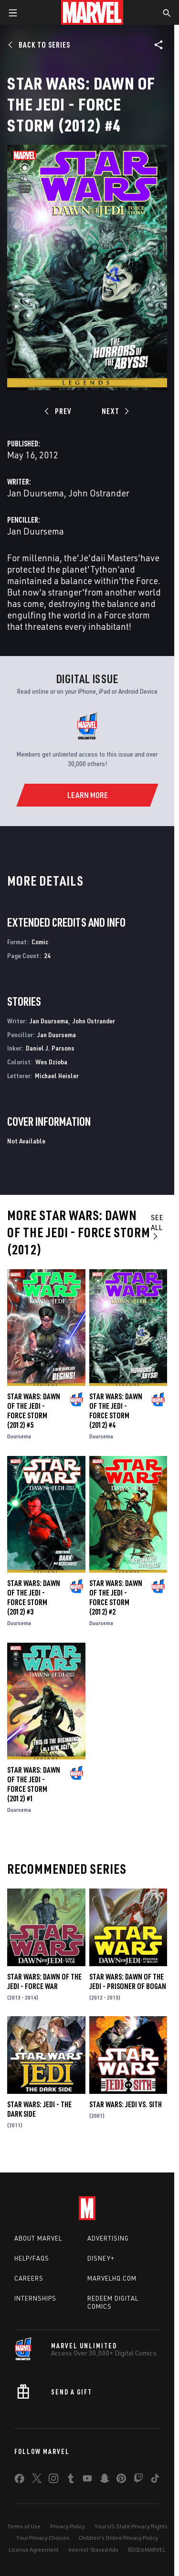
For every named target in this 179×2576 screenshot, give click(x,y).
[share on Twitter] (37, 2480)
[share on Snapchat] (104, 2480)
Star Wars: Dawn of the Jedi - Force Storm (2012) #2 (115, 1597)
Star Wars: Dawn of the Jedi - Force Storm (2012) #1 (33, 1784)
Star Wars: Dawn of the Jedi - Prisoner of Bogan (127, 1981)
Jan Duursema (35, 492)
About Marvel (38, 2238)
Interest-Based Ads (93, 2549)
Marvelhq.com (112, 2278)
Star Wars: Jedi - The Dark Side (39, 2109)
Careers (28, 2278)
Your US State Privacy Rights (131, 2526)
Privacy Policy (67, 2526)
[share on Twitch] (138, 2480)
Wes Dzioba (51, 1062)
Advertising (108, 2238)
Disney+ (101, 2258)
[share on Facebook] (19, 2480)
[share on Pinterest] (121, 2480)
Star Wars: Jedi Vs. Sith (125, 2104)
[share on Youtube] (87, 2480)
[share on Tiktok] (155, 2480)
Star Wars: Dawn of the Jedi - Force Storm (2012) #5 (33, 1411)
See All (157, 1226)
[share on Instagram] (53, 2480)
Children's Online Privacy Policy (118, 2537)
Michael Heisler (57, 1075)
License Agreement (34, 2549)
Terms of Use (24, 2526)
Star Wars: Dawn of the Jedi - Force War (44, 1981)
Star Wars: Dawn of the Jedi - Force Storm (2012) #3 (33, 1597)
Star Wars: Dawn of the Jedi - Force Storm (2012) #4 (115, 1411)
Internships (35, 2298)
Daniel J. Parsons (50, 1048)
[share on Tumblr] (70, 2480)
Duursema (19, 1436)
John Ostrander (98, 492)
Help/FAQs (31, 2258)
